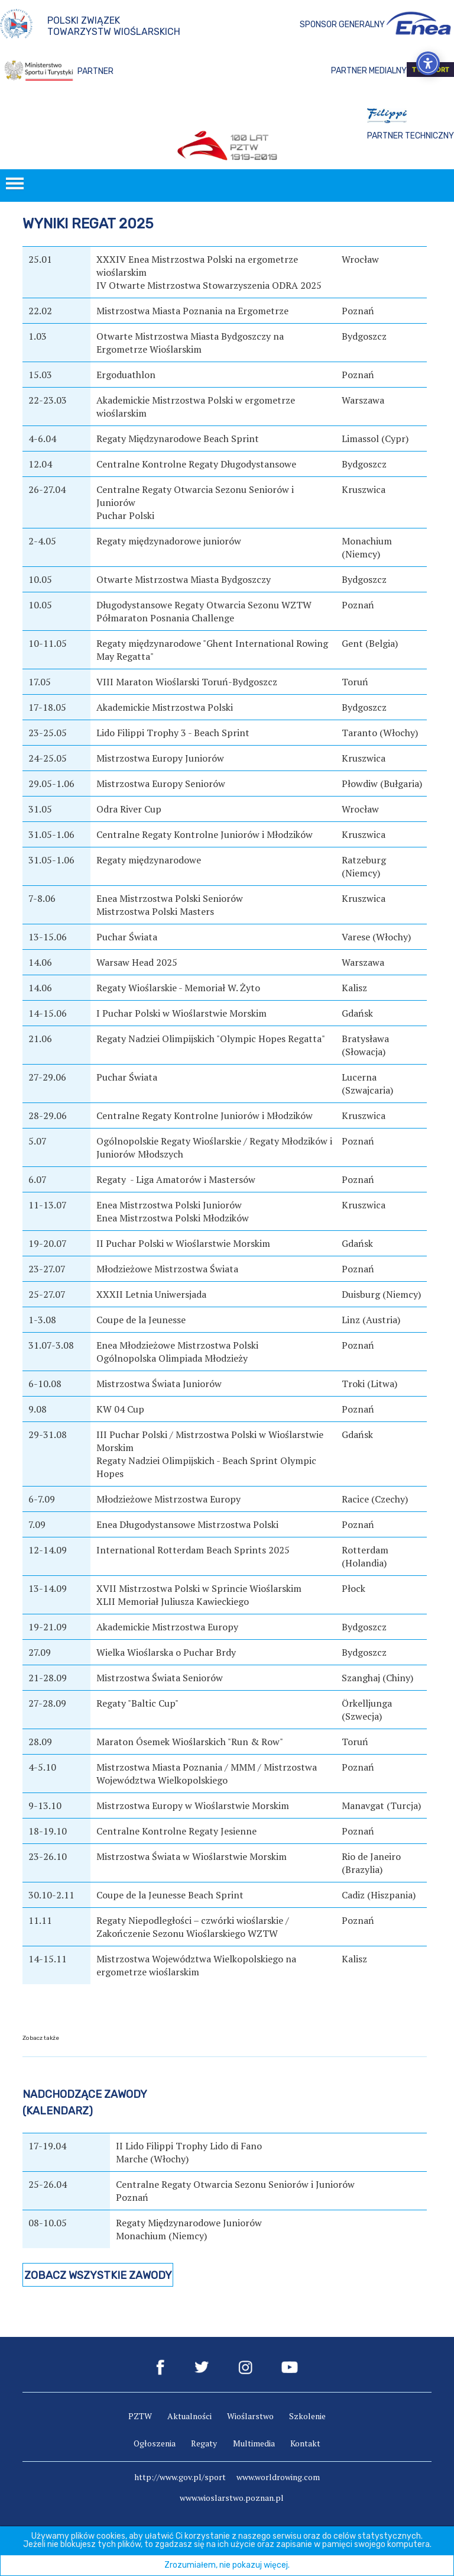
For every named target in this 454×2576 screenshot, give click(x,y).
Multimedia (254, 2443)
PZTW (140, 2416)
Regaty (204, 2443)
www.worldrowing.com (278, 2476)
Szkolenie (307, 2416)
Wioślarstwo (250, 2416)
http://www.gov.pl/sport (180, 2476)
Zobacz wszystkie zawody (98, 2275)
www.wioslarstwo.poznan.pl (232, 2497)
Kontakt (305, 2443)
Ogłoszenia (155, 2443)
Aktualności (189, 2416)
